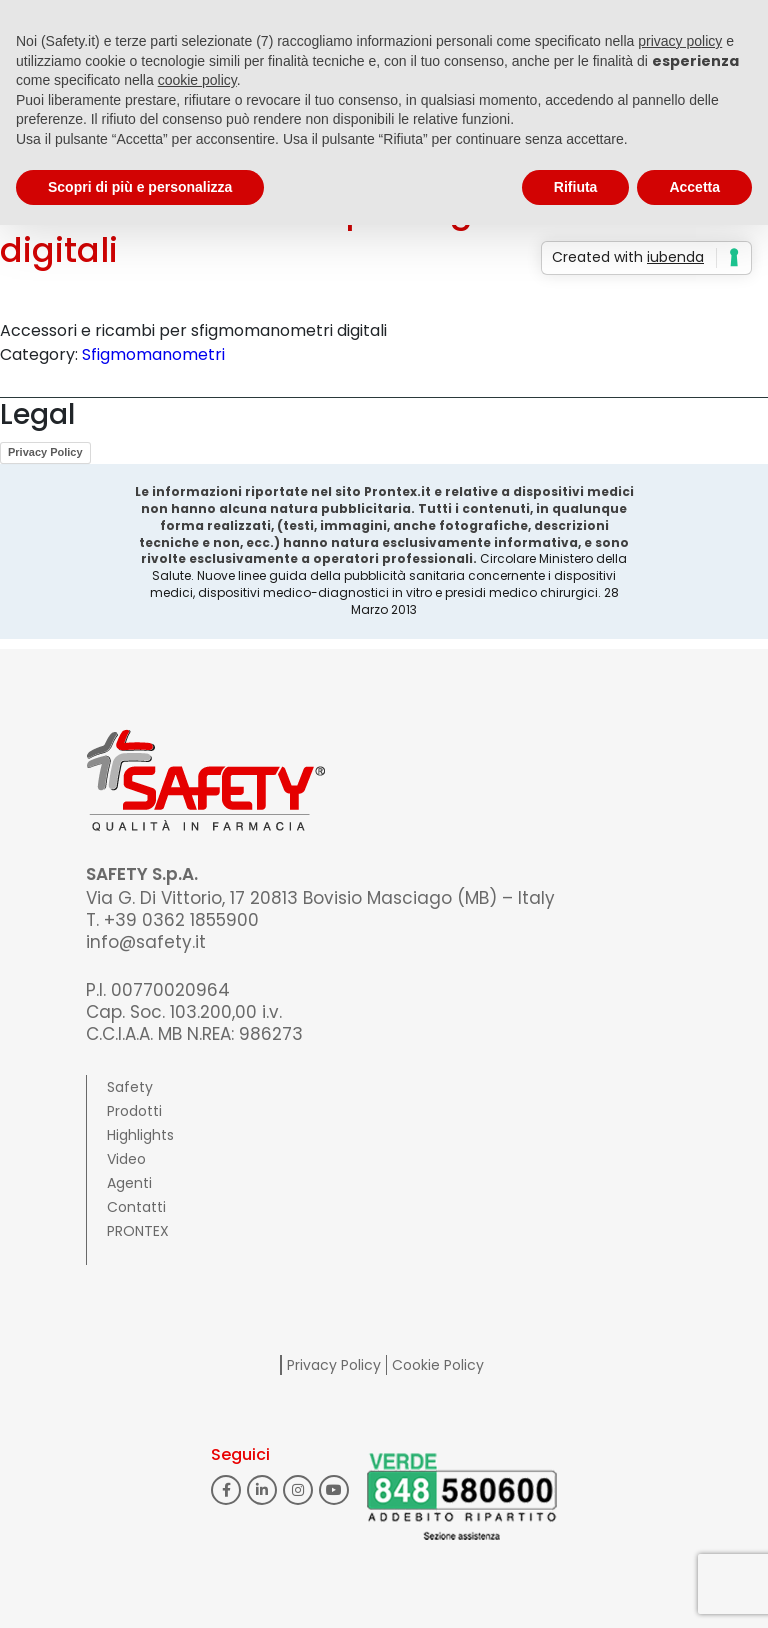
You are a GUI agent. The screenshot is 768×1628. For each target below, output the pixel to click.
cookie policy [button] (197, 80)
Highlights (140, 1135)
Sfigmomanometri (153, 354)
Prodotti (134, 1111)
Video (126, 1159)
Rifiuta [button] (576, 187)
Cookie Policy (438, 1365)
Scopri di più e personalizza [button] (140, 187)
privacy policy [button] (680, 41)
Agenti (129, 1183)
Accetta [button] (694, 187)
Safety (130, 1087)
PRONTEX (138, 1231)
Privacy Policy (45, 452)
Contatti (136, 1207)
